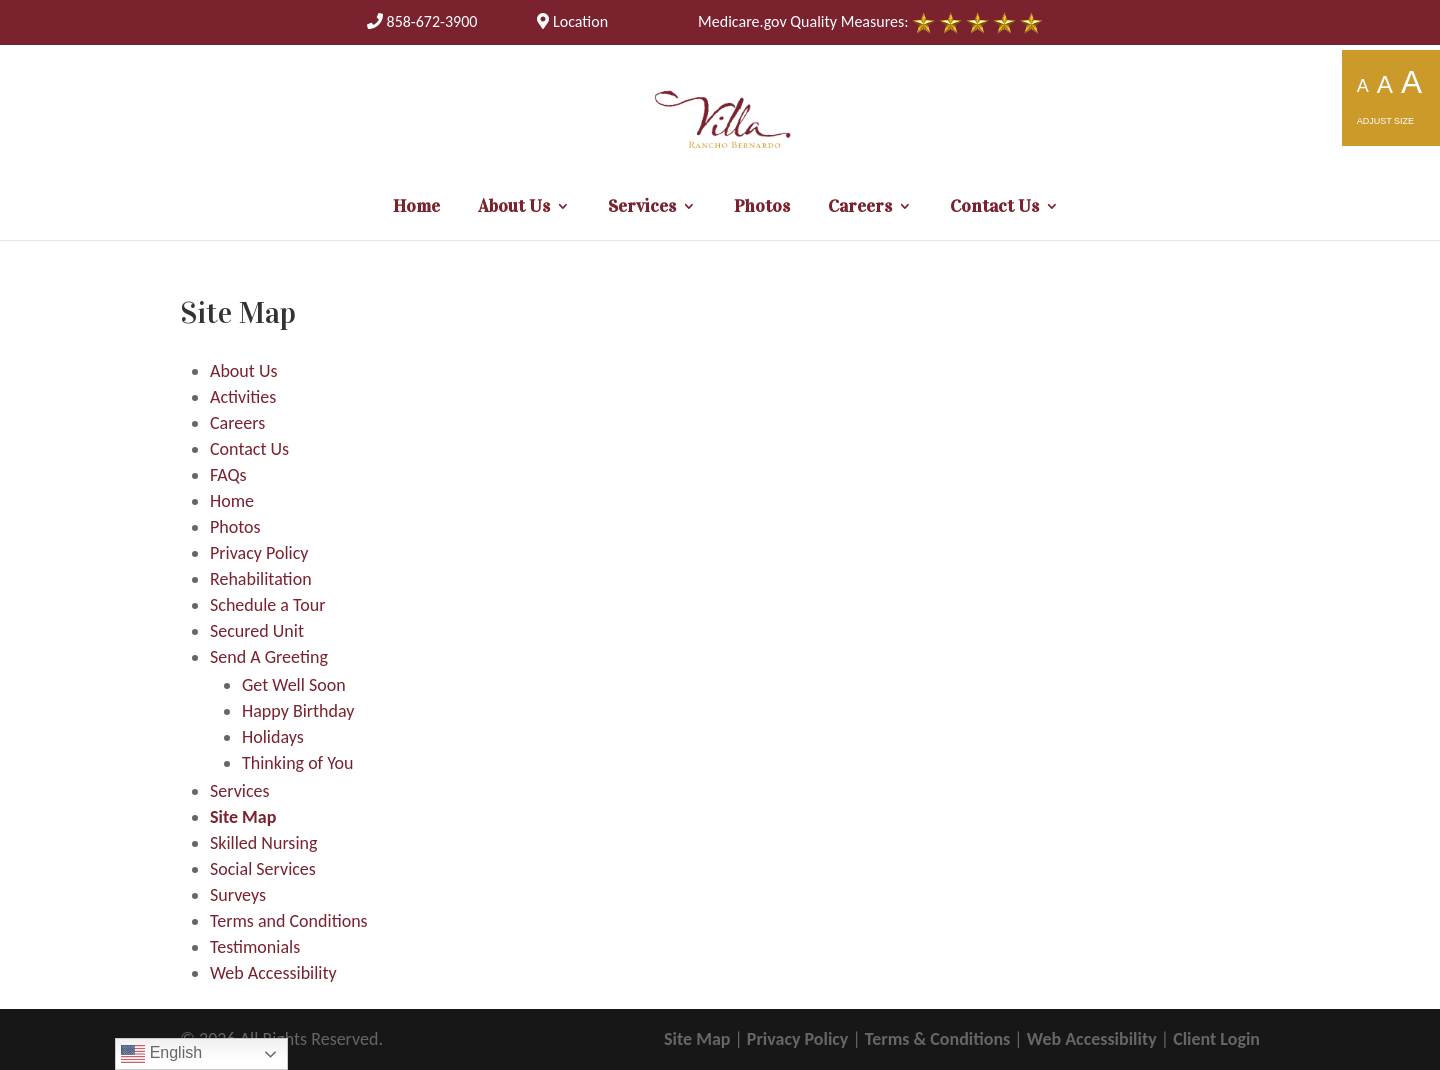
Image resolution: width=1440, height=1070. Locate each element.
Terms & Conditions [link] (937, 1039)
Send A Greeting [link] (269, 657)
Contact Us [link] (994, 208)
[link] (422, 21)
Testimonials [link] (255, 947)
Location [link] (572, 21)
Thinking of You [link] (298, 763)
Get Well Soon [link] (294, 685)
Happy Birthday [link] (298, 711)
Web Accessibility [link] (273, 973)
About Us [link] (514, 208)
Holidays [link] (273, 737)
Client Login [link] (1216, 1039)
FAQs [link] (228, 475)
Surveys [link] (238, 895)
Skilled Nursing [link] (263, 843)
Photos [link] (762, 208)
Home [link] (416, 208)
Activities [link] (243, 397)
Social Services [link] (263, 869)
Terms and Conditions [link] (289, 921)
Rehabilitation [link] (261, 579)
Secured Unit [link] (257, 631)
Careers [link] (860, 208)
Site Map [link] (243, 817)
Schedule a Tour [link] (267, 605)
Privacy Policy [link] (259, 553)
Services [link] (642, 208)
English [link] (161, 1054)
